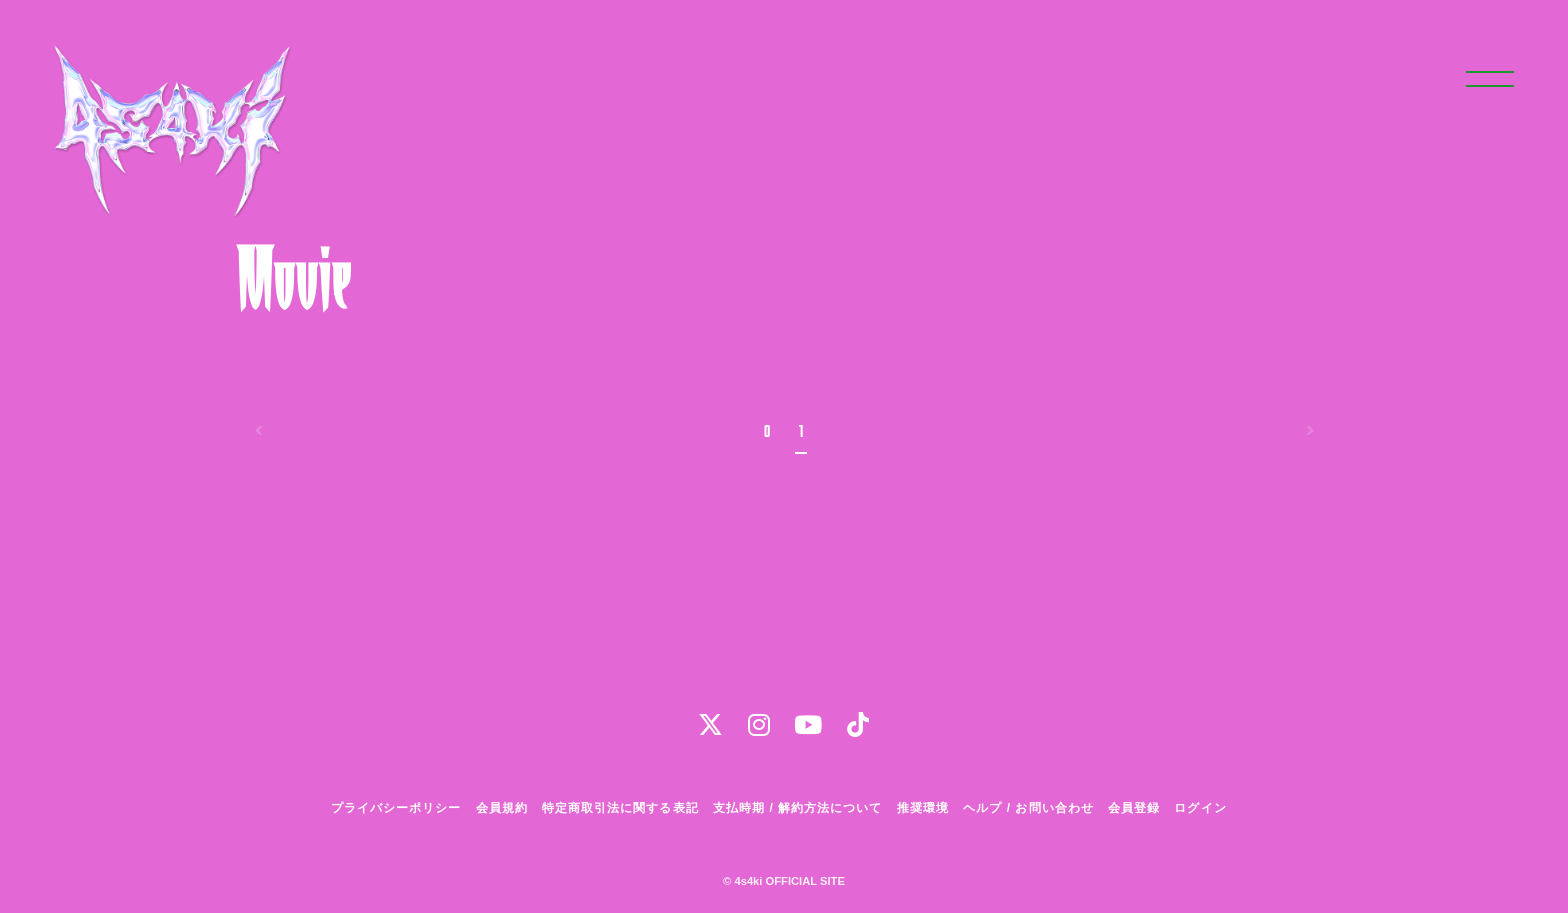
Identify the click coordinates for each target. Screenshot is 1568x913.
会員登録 (1134, 808)
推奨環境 (923, 808)
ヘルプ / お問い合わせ (1028, 808)
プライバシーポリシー (396, 808)
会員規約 (502, 808)
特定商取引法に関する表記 (620, 808)
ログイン (1200, 808)
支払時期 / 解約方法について (798, 808)
